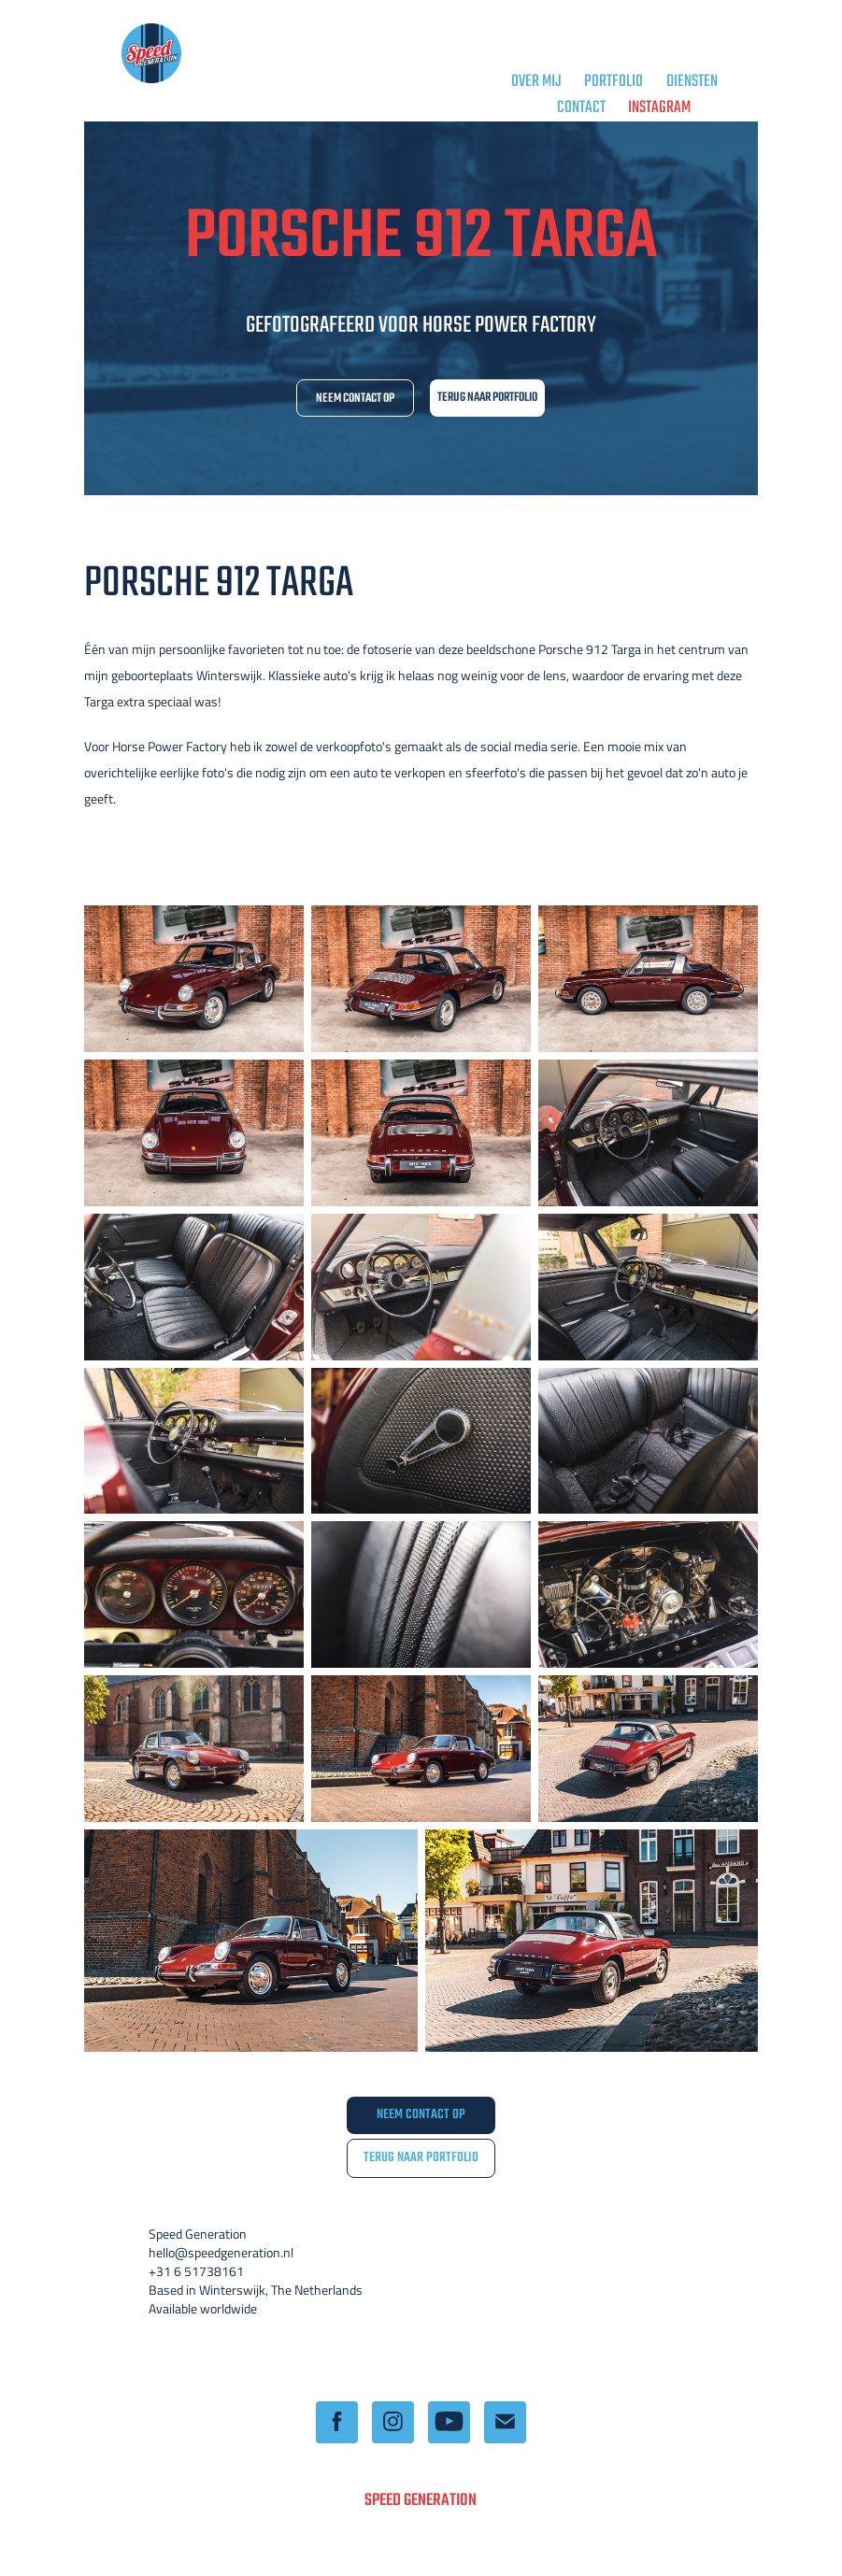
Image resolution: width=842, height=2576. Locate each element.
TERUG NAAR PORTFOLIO (487, 397)
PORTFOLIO (613, 81)
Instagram (659, 108)
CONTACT (581, 108)
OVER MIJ (536, 81)
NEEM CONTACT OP (355, 398)
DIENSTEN (692, 81)
